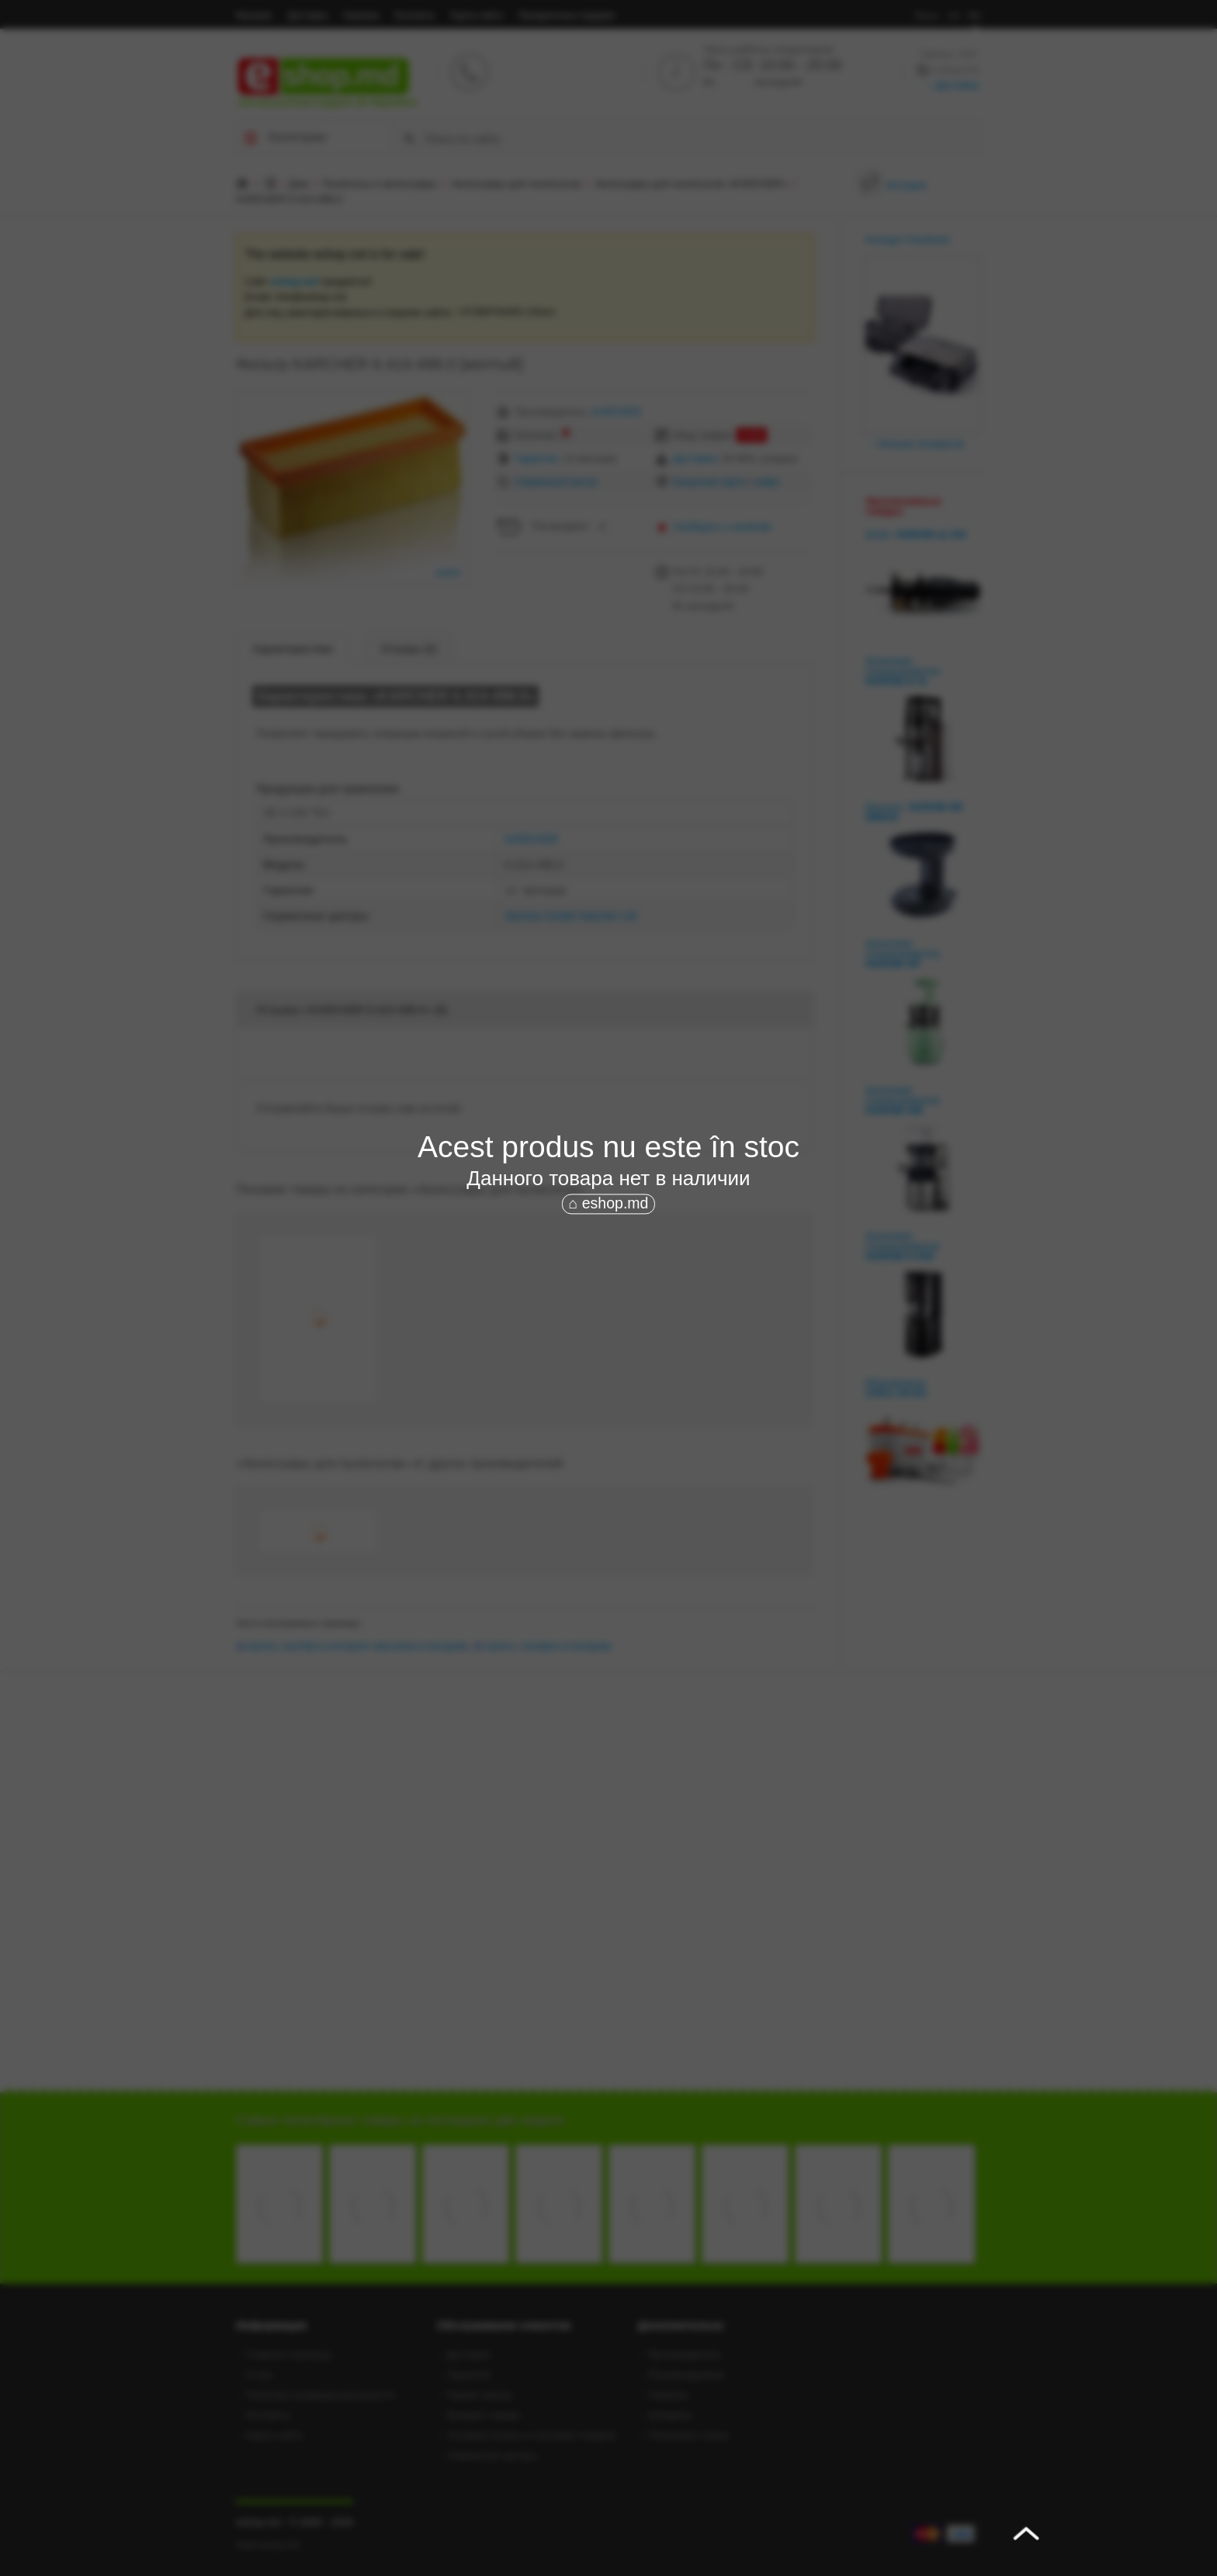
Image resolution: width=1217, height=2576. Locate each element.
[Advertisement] (608, 1333)
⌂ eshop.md (609, 1203)
